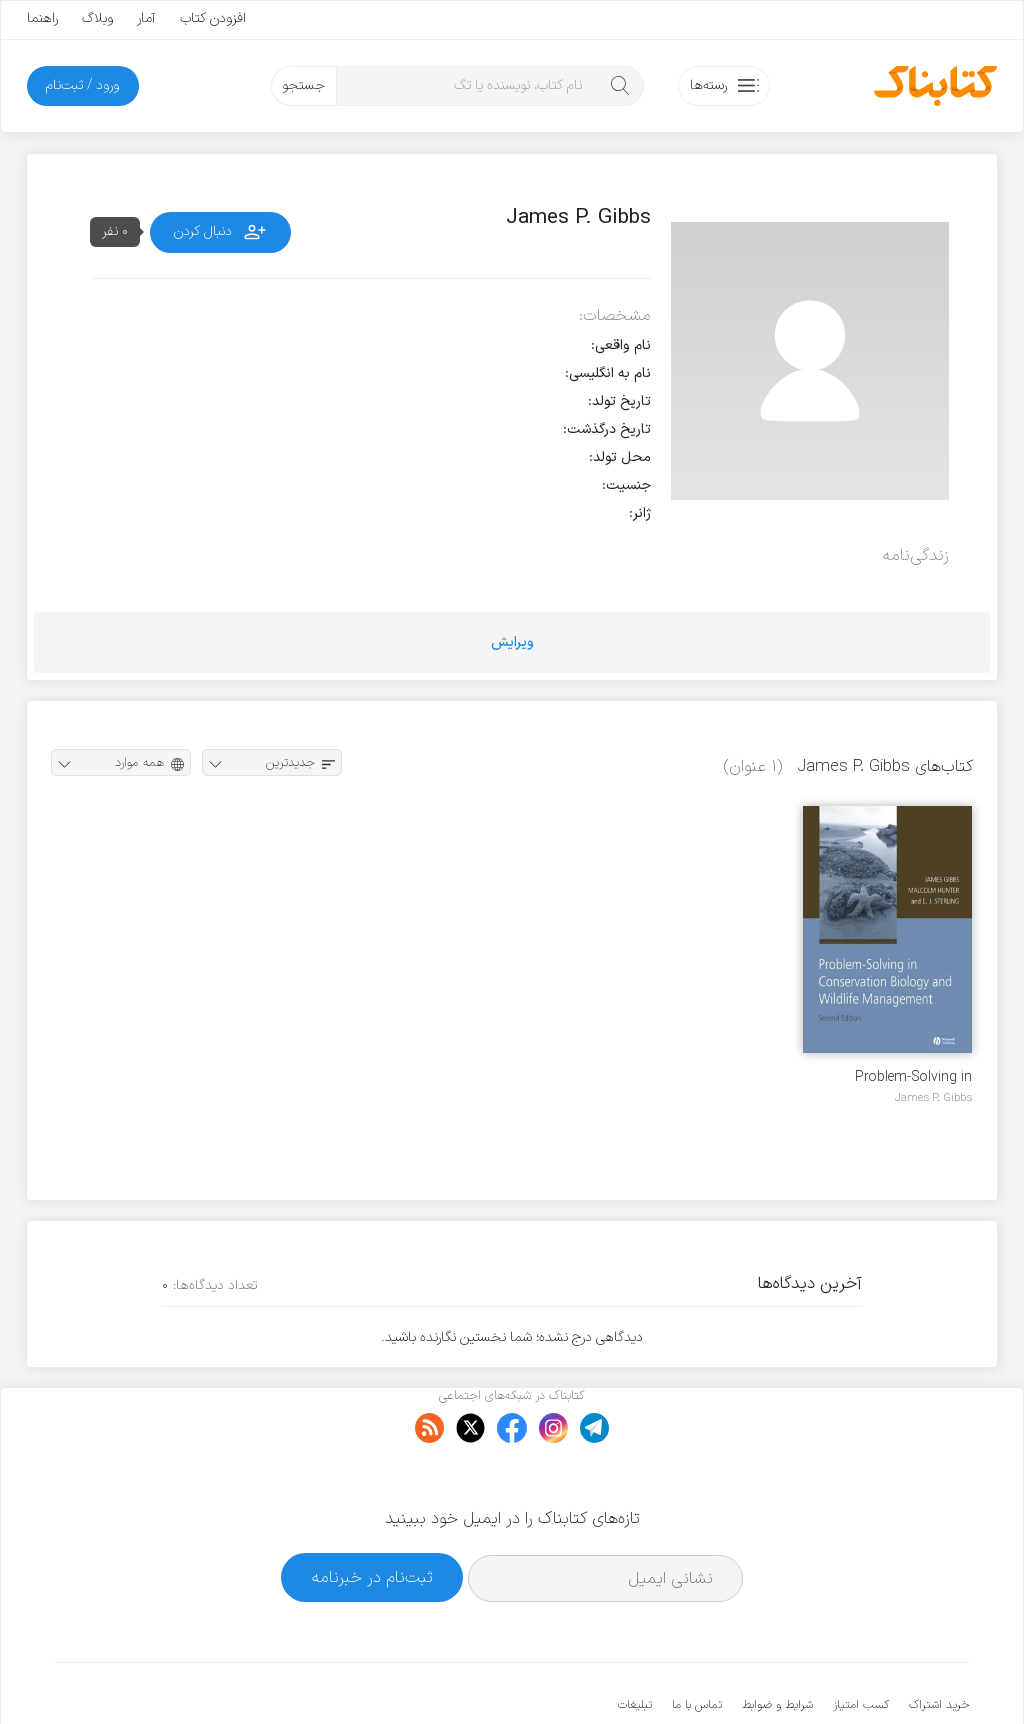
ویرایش (512, 642)
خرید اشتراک (939, 1644)
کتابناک (863, 1675)
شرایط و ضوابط (777, 1644)
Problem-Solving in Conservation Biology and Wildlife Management (892, 1077)
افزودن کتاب (213, 18)
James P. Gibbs (933, 1098)
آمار (146, 18)
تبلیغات (635, 1644)
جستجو (303, 85)
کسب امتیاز (861, 1644)
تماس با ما (697, 1644)
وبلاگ (97, 18)
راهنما (42, 18)
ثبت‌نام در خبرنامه (372, 1516)
